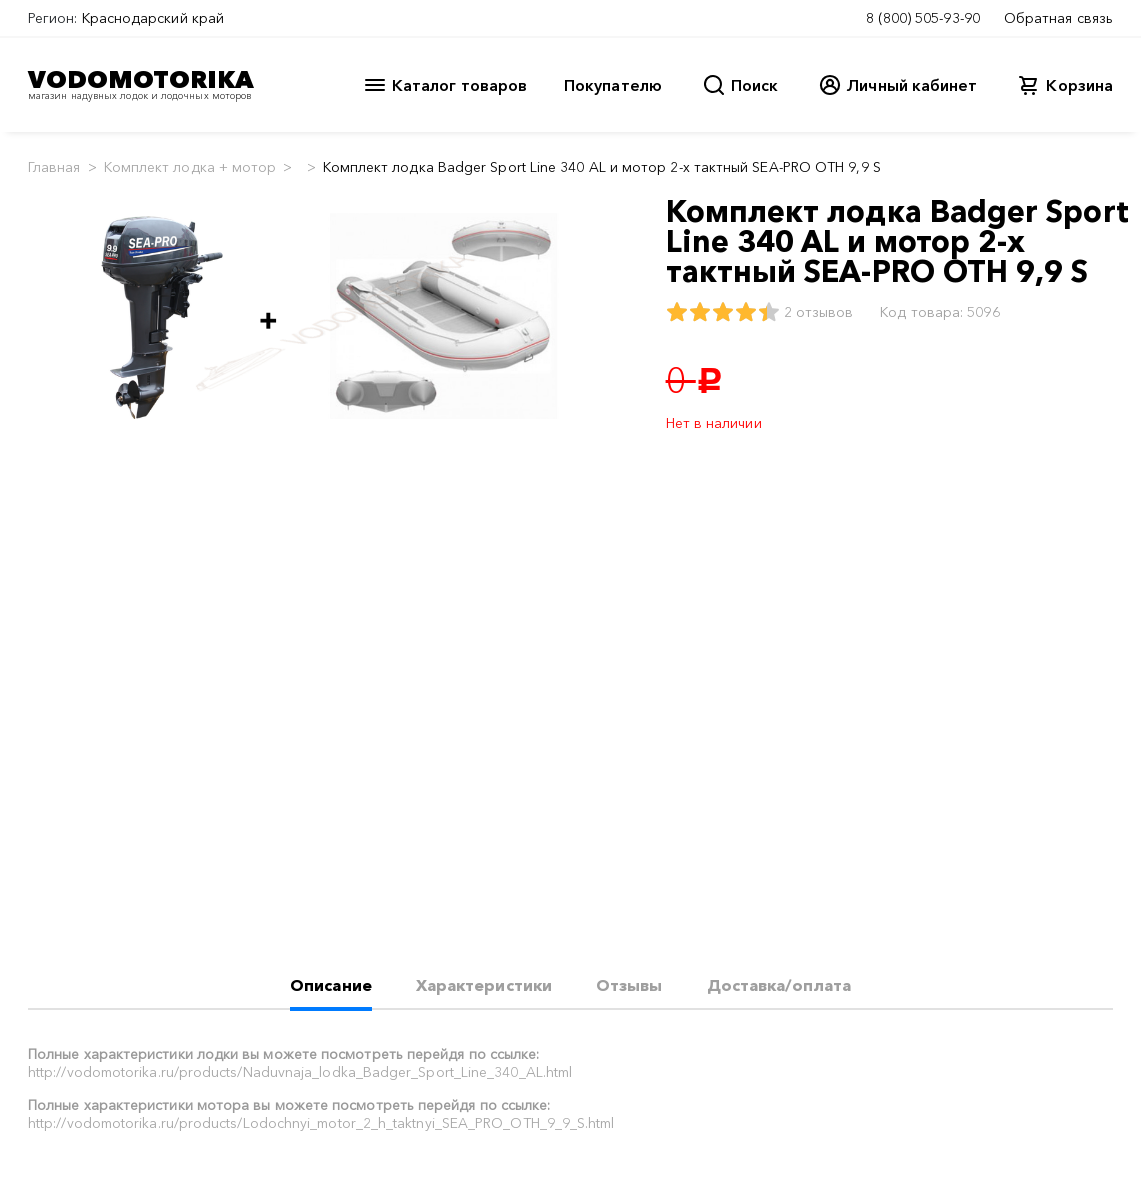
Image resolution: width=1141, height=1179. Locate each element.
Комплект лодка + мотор (190, 167)
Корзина (1079, 85)
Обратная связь (1058, 18)
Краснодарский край (153, 18)
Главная (54, 167)
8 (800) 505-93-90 (923, 18)
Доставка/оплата (779, 985)
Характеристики (484, 985)
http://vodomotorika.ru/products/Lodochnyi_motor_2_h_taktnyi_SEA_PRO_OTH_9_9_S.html (321, 1123)
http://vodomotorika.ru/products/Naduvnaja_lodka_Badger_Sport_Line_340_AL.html (300, 1072)
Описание (331, 985)
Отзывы (629, 985)
